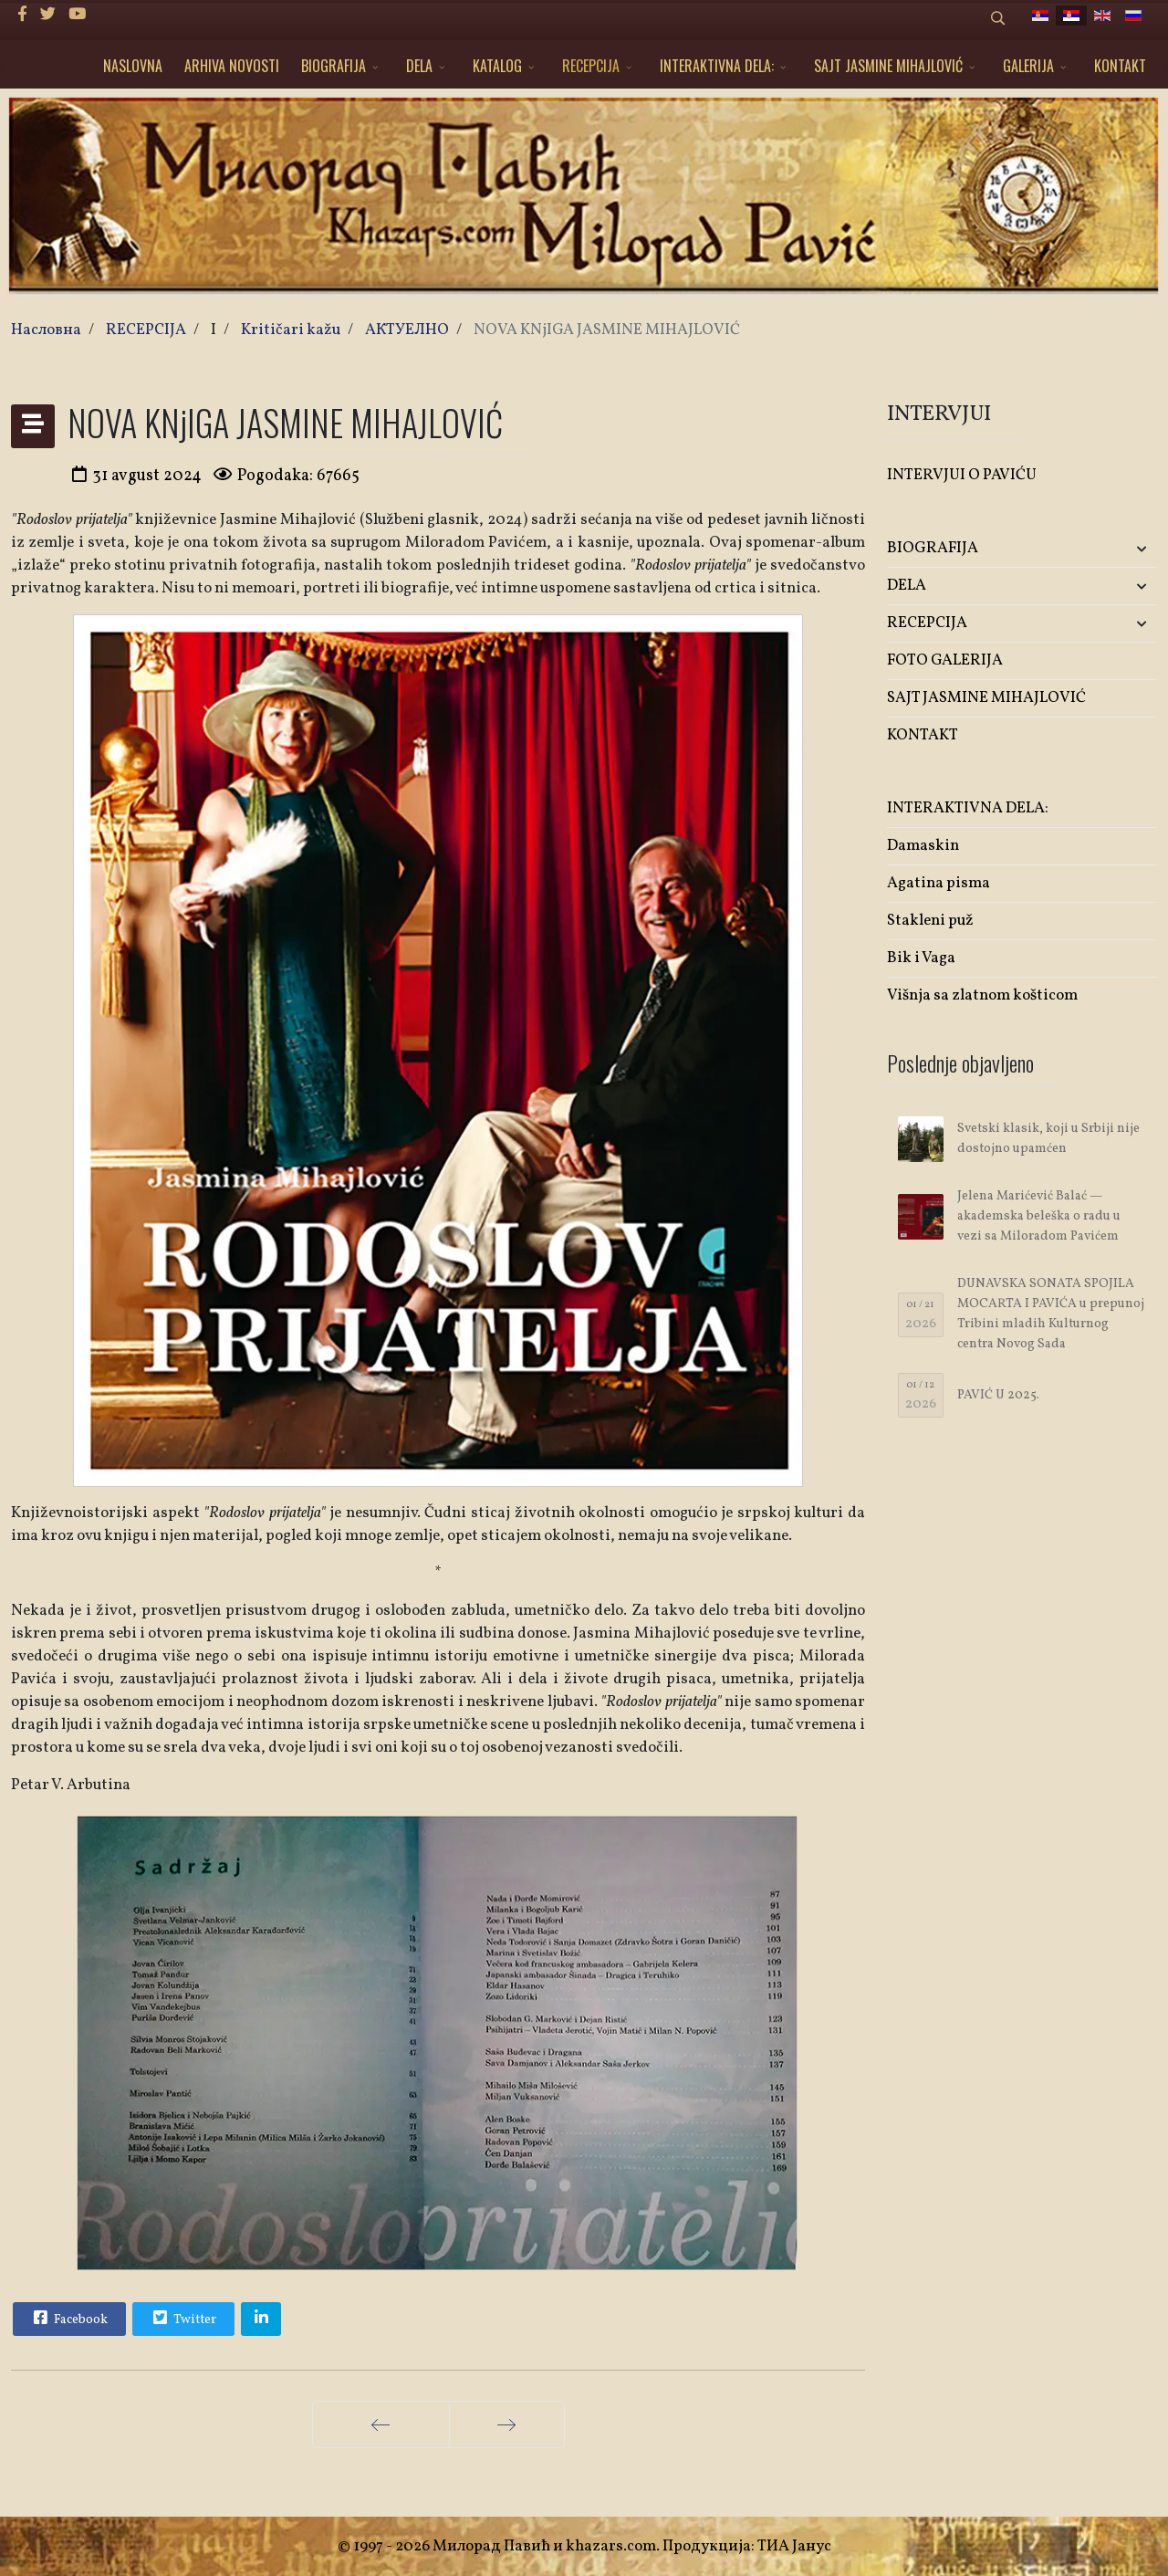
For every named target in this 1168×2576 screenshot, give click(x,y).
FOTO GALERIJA (945, 660)
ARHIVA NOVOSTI (231, 66)
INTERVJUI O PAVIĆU (962, 475)
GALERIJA (1028, 66)
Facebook (68, 2318)
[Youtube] (77, 15)
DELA (419, 66)
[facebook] (22, 15)
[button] (1112, 549)
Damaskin (923, 845)
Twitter (182, 2318)
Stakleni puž (930, 920)
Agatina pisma (938, 883)
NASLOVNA (132, 66)
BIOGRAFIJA (333, 66)
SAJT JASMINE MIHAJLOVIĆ (888, 66)
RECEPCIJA (591, 66)
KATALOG (497, 66)
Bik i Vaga (921, 958)
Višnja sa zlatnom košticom (982, 995)
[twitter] (48, 15)
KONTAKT (1120, 66)
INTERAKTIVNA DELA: (717, 66)
